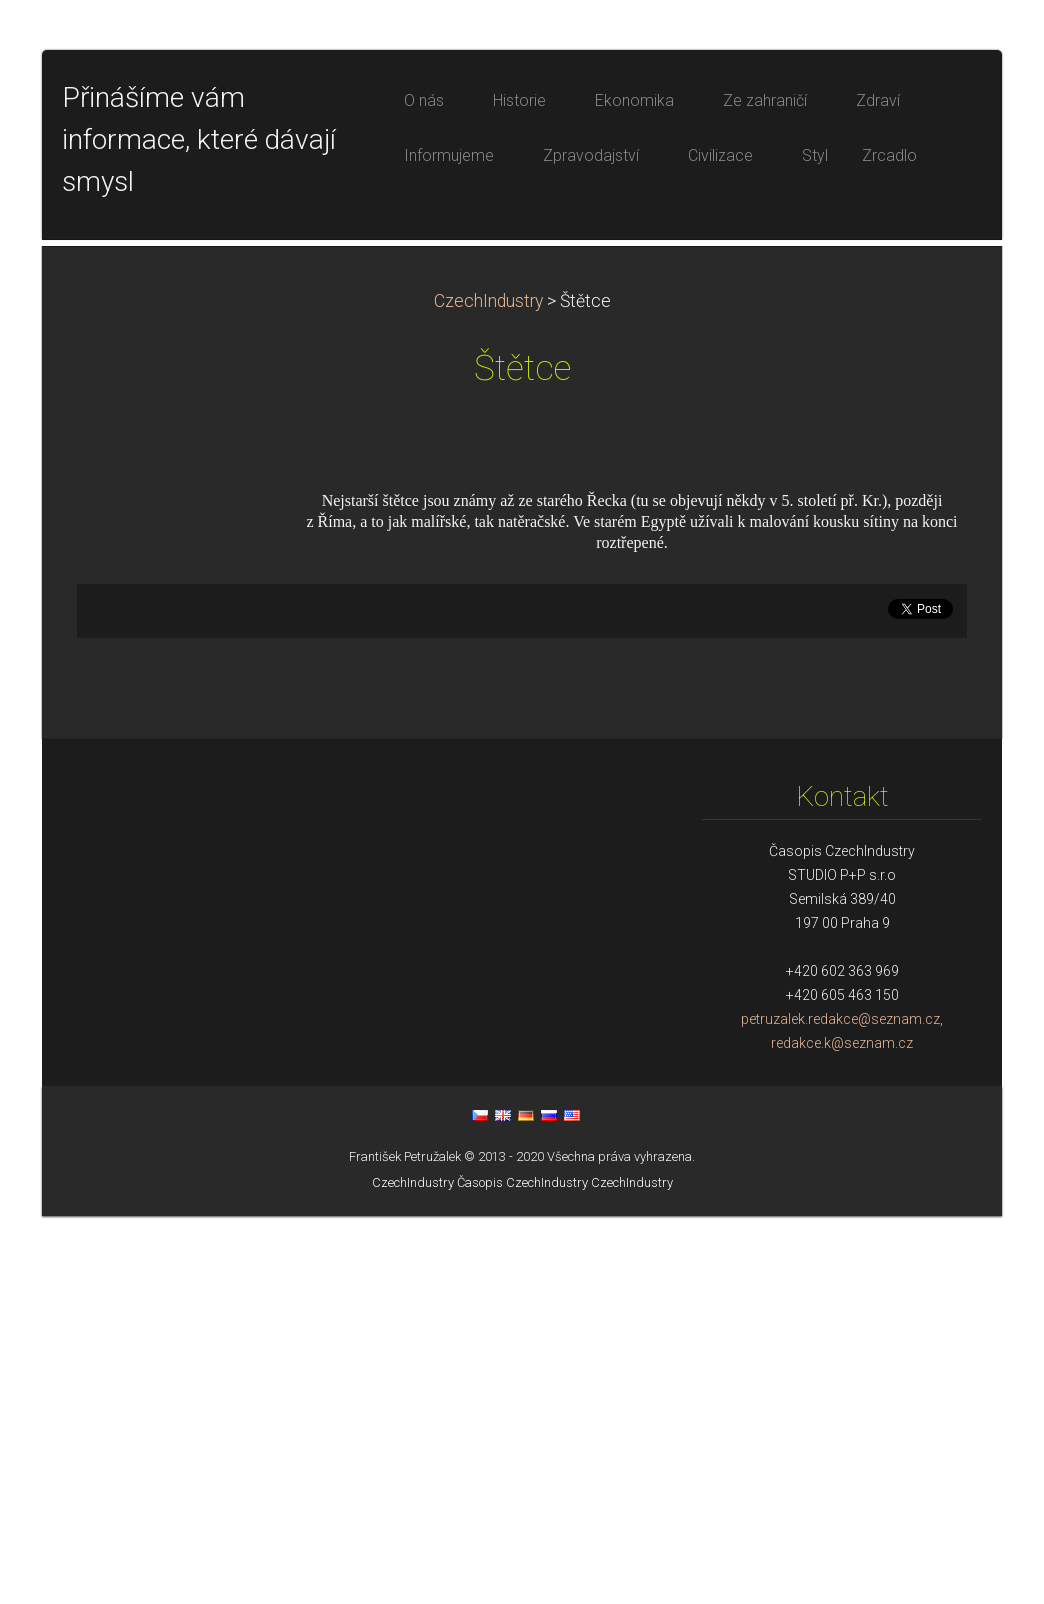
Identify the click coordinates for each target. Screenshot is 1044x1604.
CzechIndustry (488, 689)
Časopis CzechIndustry (522, 1570)
